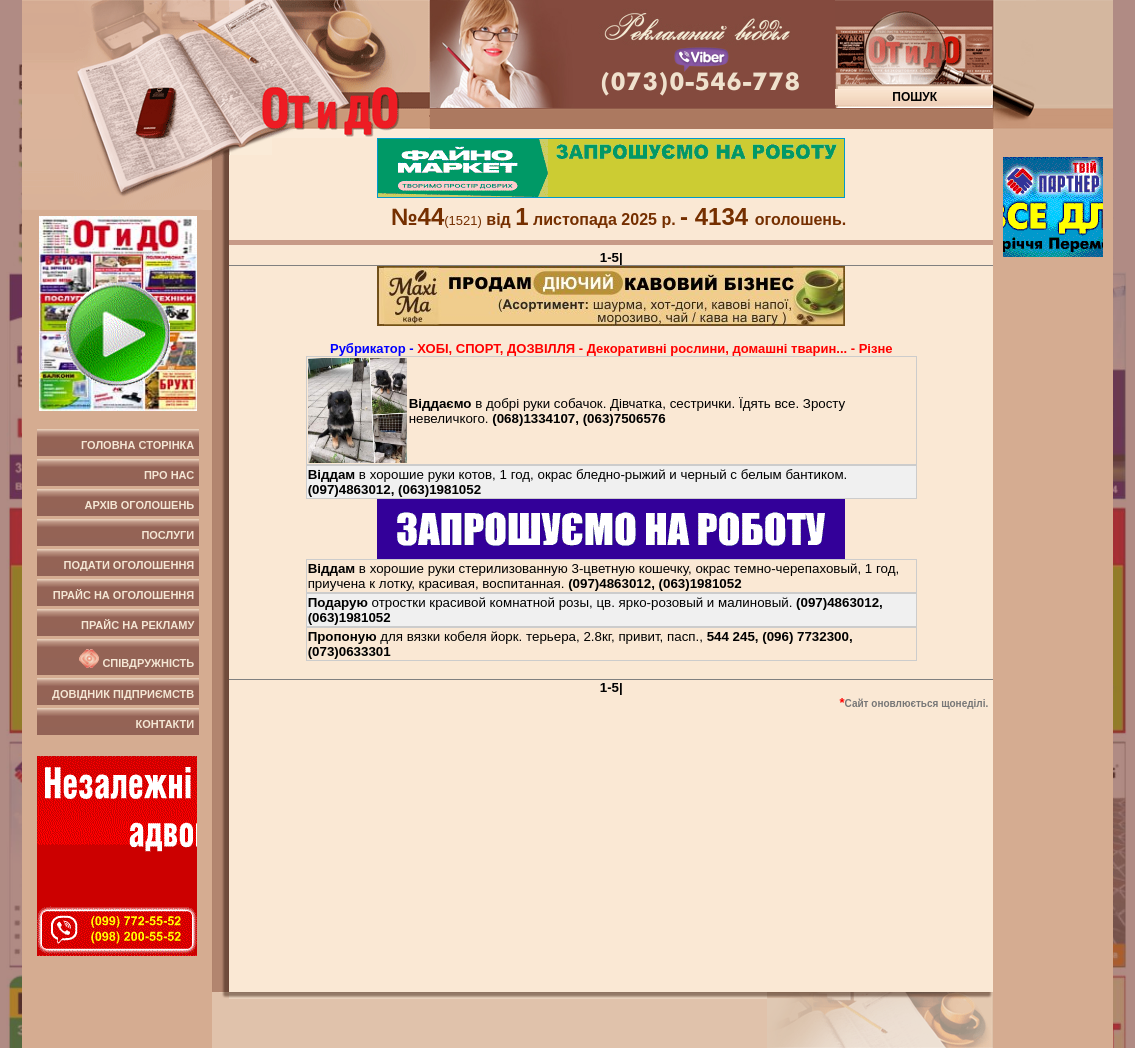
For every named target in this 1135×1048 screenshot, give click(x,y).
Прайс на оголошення (123, 595)
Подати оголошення (129, 565)
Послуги (167, 535)
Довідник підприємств (123, 694)
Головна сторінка (137, 445)
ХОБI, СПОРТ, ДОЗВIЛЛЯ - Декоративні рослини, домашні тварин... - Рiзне (654, 348)
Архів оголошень (140, 505)
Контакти (164, 724)
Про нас (169, 475)
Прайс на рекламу (137, 625)
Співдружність (135, 659)
